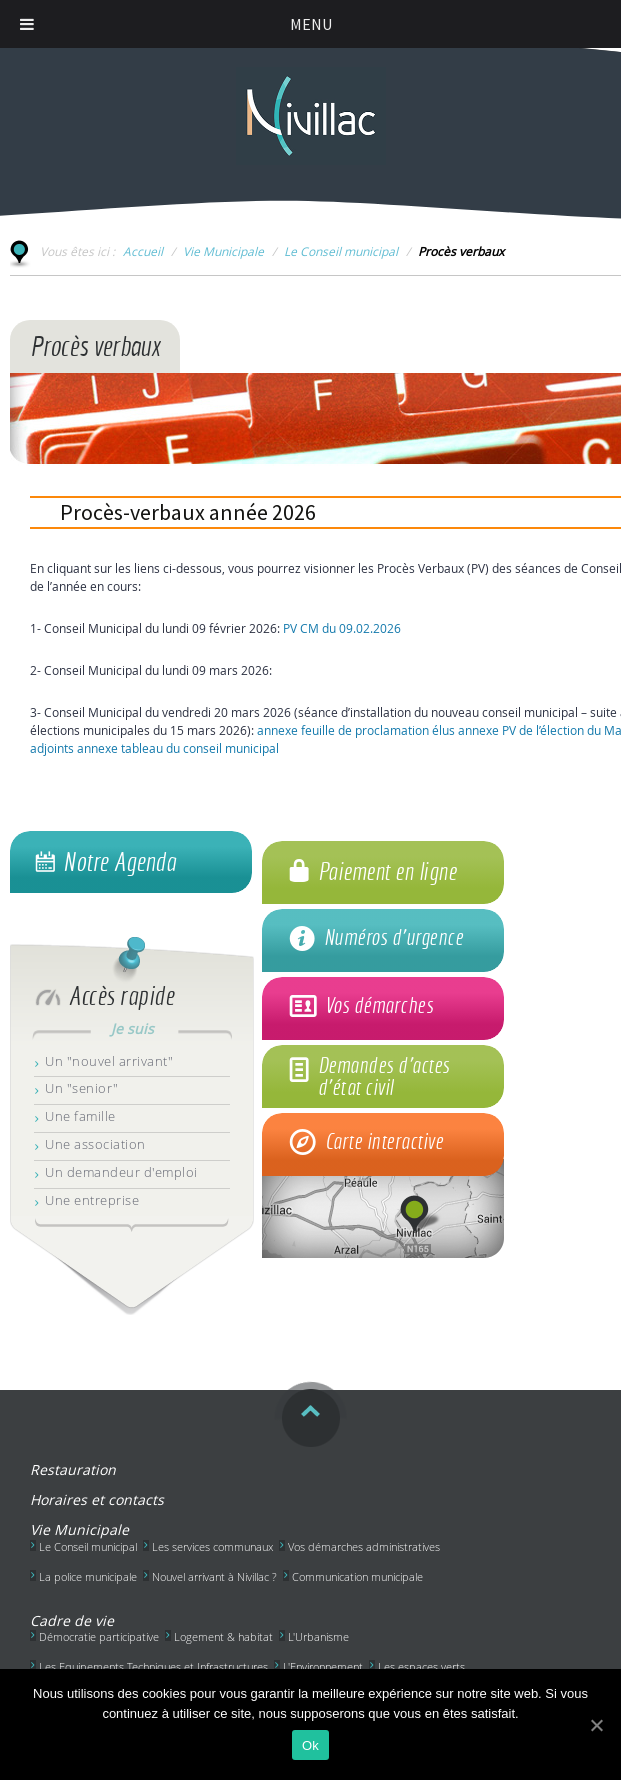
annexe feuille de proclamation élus (356, 730)
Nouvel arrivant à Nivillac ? (214, 1576)
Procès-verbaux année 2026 (188, 512)
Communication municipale (357, 1576)
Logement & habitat (223, 1636)
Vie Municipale (223, 251)
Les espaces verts (421, 1666)
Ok (310, 1745)
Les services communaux (212, 1546)
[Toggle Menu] (27, 24)
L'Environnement (323, 1666)
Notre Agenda (119, 862)
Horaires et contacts (97, 1499)
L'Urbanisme (318, 1636)
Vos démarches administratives (364, 1546)
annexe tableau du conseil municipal (178, 748)
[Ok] (596, 1725)
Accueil (143, 251)
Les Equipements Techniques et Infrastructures (153, 1666)
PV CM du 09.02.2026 (342, 628)
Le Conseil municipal (341, 251)
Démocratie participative (99, 1636)
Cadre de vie (72, 1620)
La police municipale (88, 1576)
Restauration (73, 1469)
